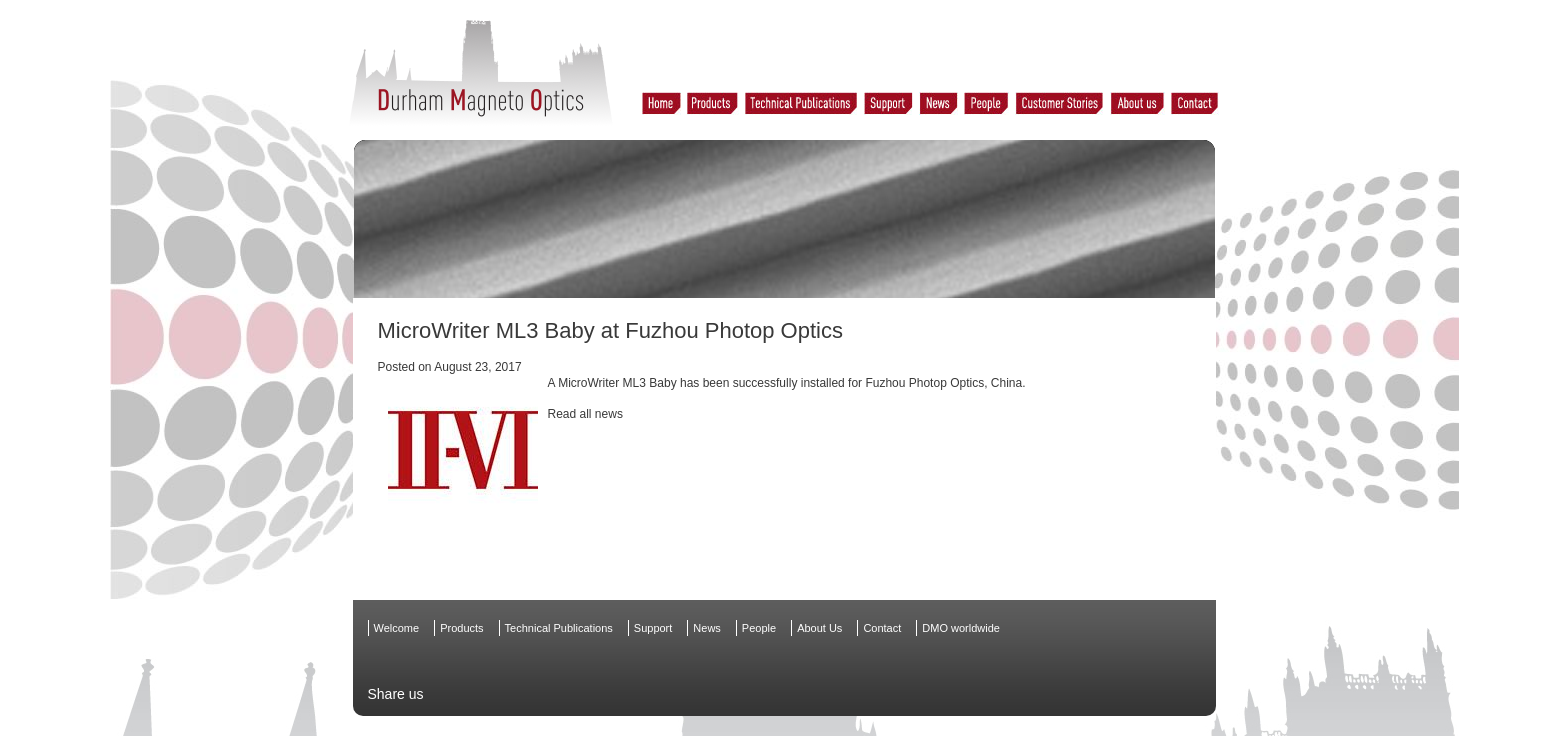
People (759, 628)
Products (461, 628)
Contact (882, 628)
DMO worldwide (961, 628)
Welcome (397, 628)
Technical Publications (559, 628)
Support (653, 628)
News (707, 628)
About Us (819, 628)
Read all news (585, 414)
